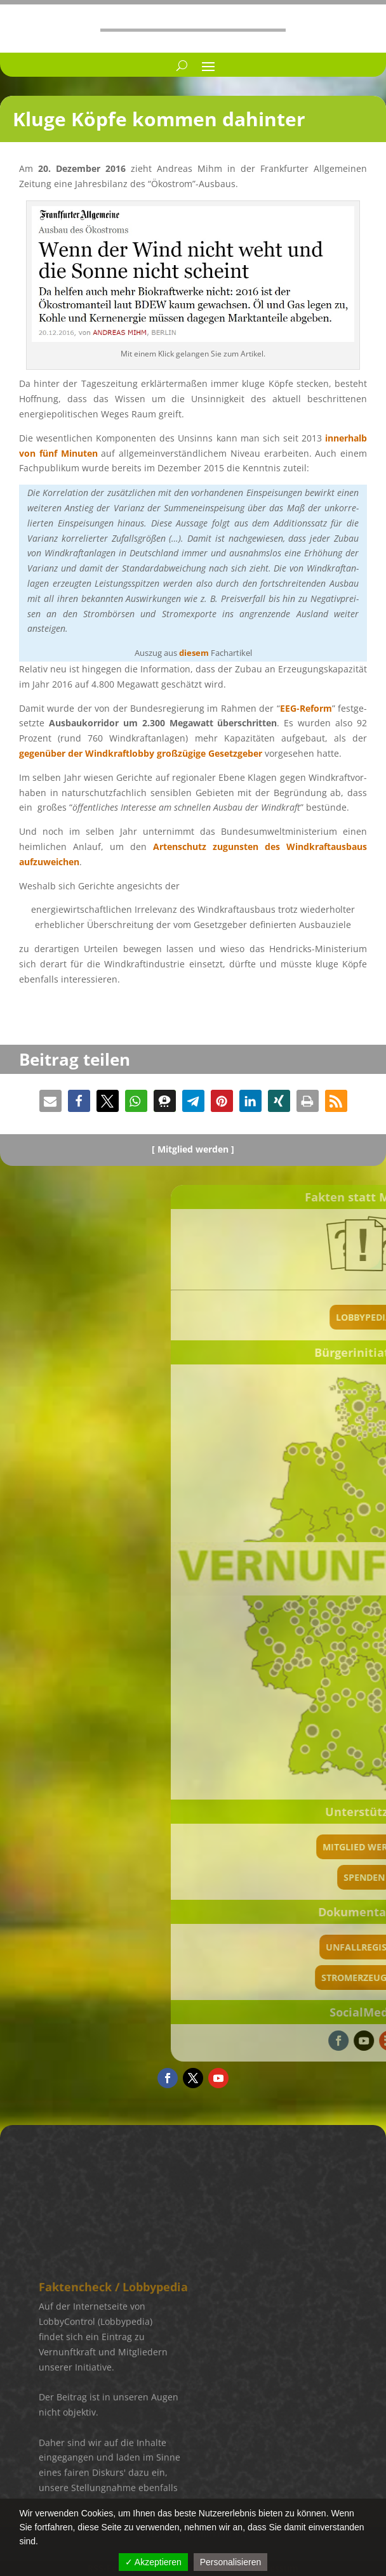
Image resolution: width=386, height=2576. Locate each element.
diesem (194, 652)
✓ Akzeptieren (153, 2562)
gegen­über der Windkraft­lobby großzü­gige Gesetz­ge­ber (140, 753)
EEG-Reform (306, 708)
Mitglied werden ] (195, 1149)
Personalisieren (231, 2562)
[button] (50, 1101)
